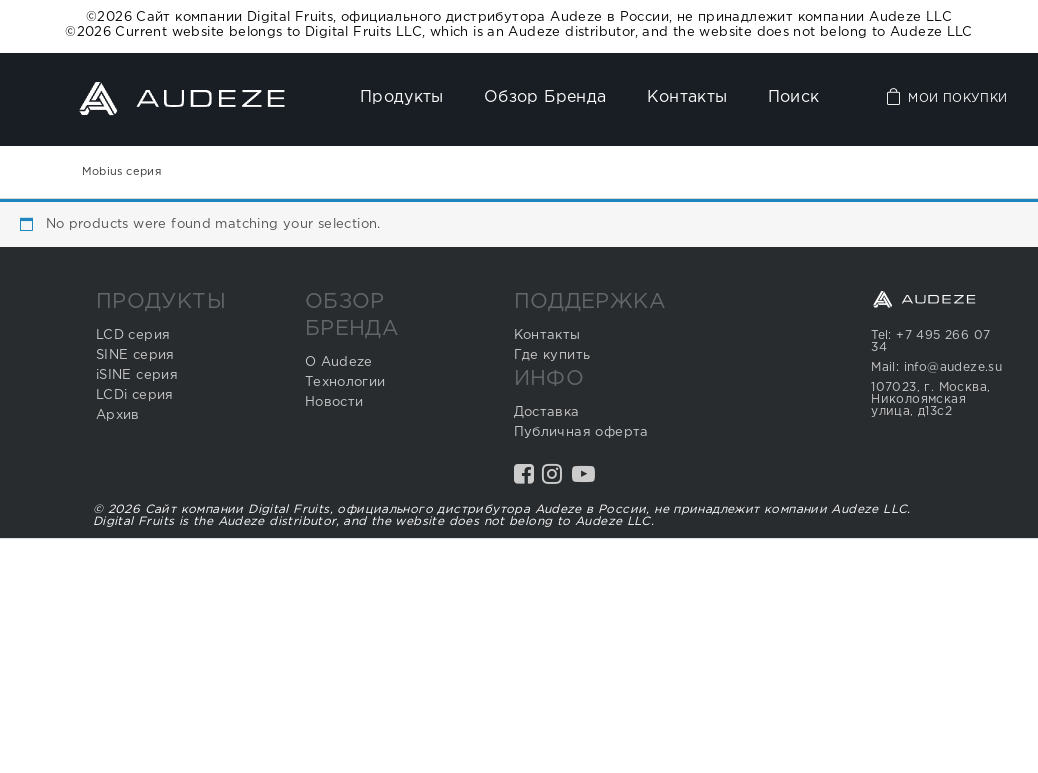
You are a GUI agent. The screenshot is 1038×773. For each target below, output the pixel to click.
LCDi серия (135, 395)
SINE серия (135, 355)
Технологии (345, 382)
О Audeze (339, 362)
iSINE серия (137, 375)
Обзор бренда (545, 97)
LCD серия (133, 335)
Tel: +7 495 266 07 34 (930, 341)
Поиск (794, 97)
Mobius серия (122, 172)
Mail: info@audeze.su (936, 367)
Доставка (547, 412)
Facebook (526, 482)
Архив (118, 415)
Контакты (687, 97)
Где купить (552, 355)
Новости (334, 402)
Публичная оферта (581, 432)
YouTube (585, 482)
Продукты (402, 97)
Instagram (554, 482)
